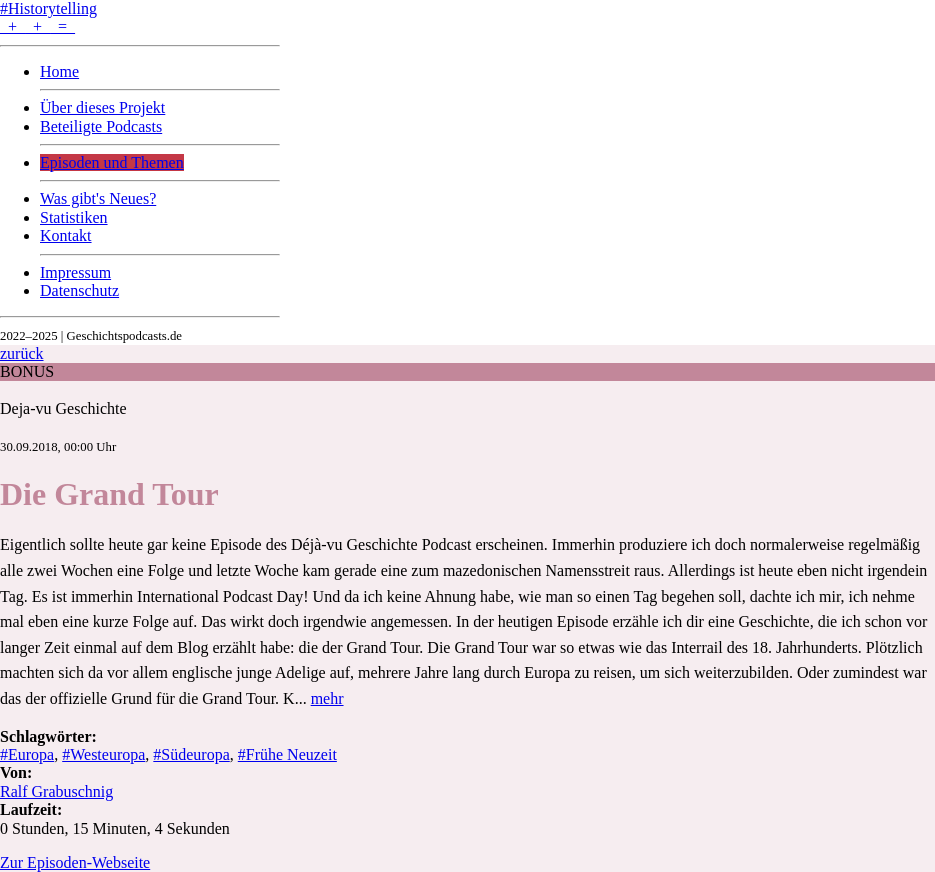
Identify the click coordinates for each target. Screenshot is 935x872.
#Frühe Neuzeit (287, 754)
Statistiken (74, 217)
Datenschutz (79, 290)
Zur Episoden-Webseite (75, 862)
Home (59, 71)
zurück (22, 353)
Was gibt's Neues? (98, 198)
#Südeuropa (191, 754)
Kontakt (66, 235)
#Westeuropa (103, 754)
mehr (327, 698)
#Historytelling (48, 8)
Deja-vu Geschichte (63, 408)
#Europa (27, 754)
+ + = (37, 26)
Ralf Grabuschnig (56, 791)
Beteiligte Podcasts (101, 126)
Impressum (75, 272)
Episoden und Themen (112, 162)
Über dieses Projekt (102, 107)
